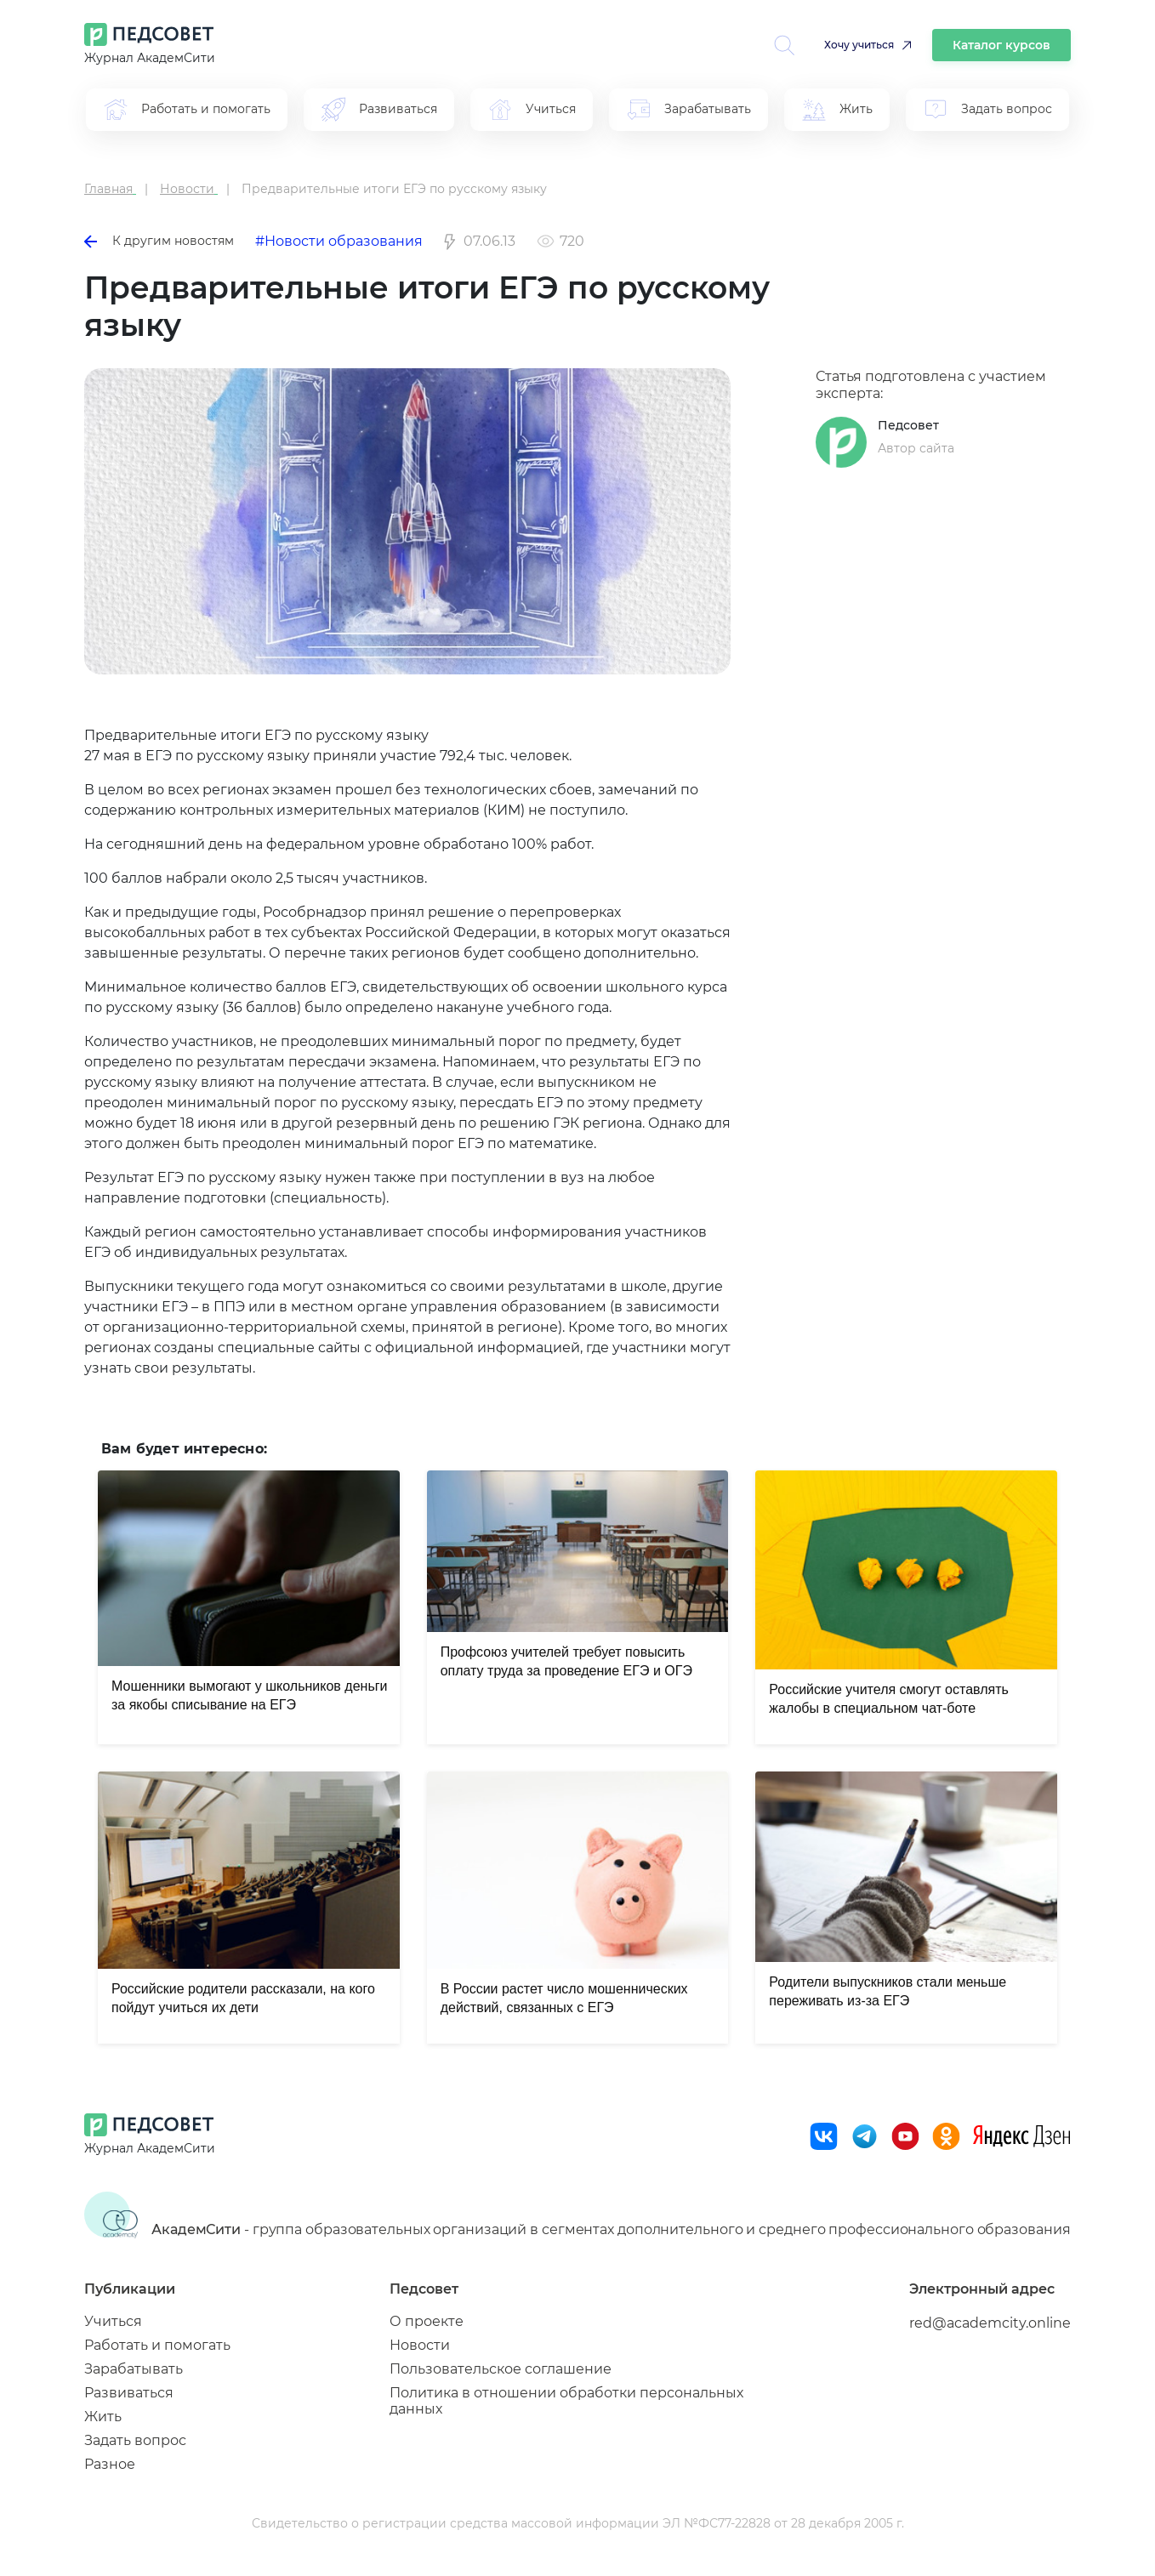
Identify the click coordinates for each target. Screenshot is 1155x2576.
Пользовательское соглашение (501, 2369)
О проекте (427, 2321)
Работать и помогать (157, 2345)
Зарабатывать (133, 2369)
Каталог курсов (1001, 45)
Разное (109, 2464)
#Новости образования (339, 241)
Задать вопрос (135, 2440)
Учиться (113, 2321)
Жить (103, 2416)
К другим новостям (159, 240)
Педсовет (908, 425)
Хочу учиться (859, 44)
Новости (420, 2345)
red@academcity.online (990, 2323)
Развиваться (129, 2393)
